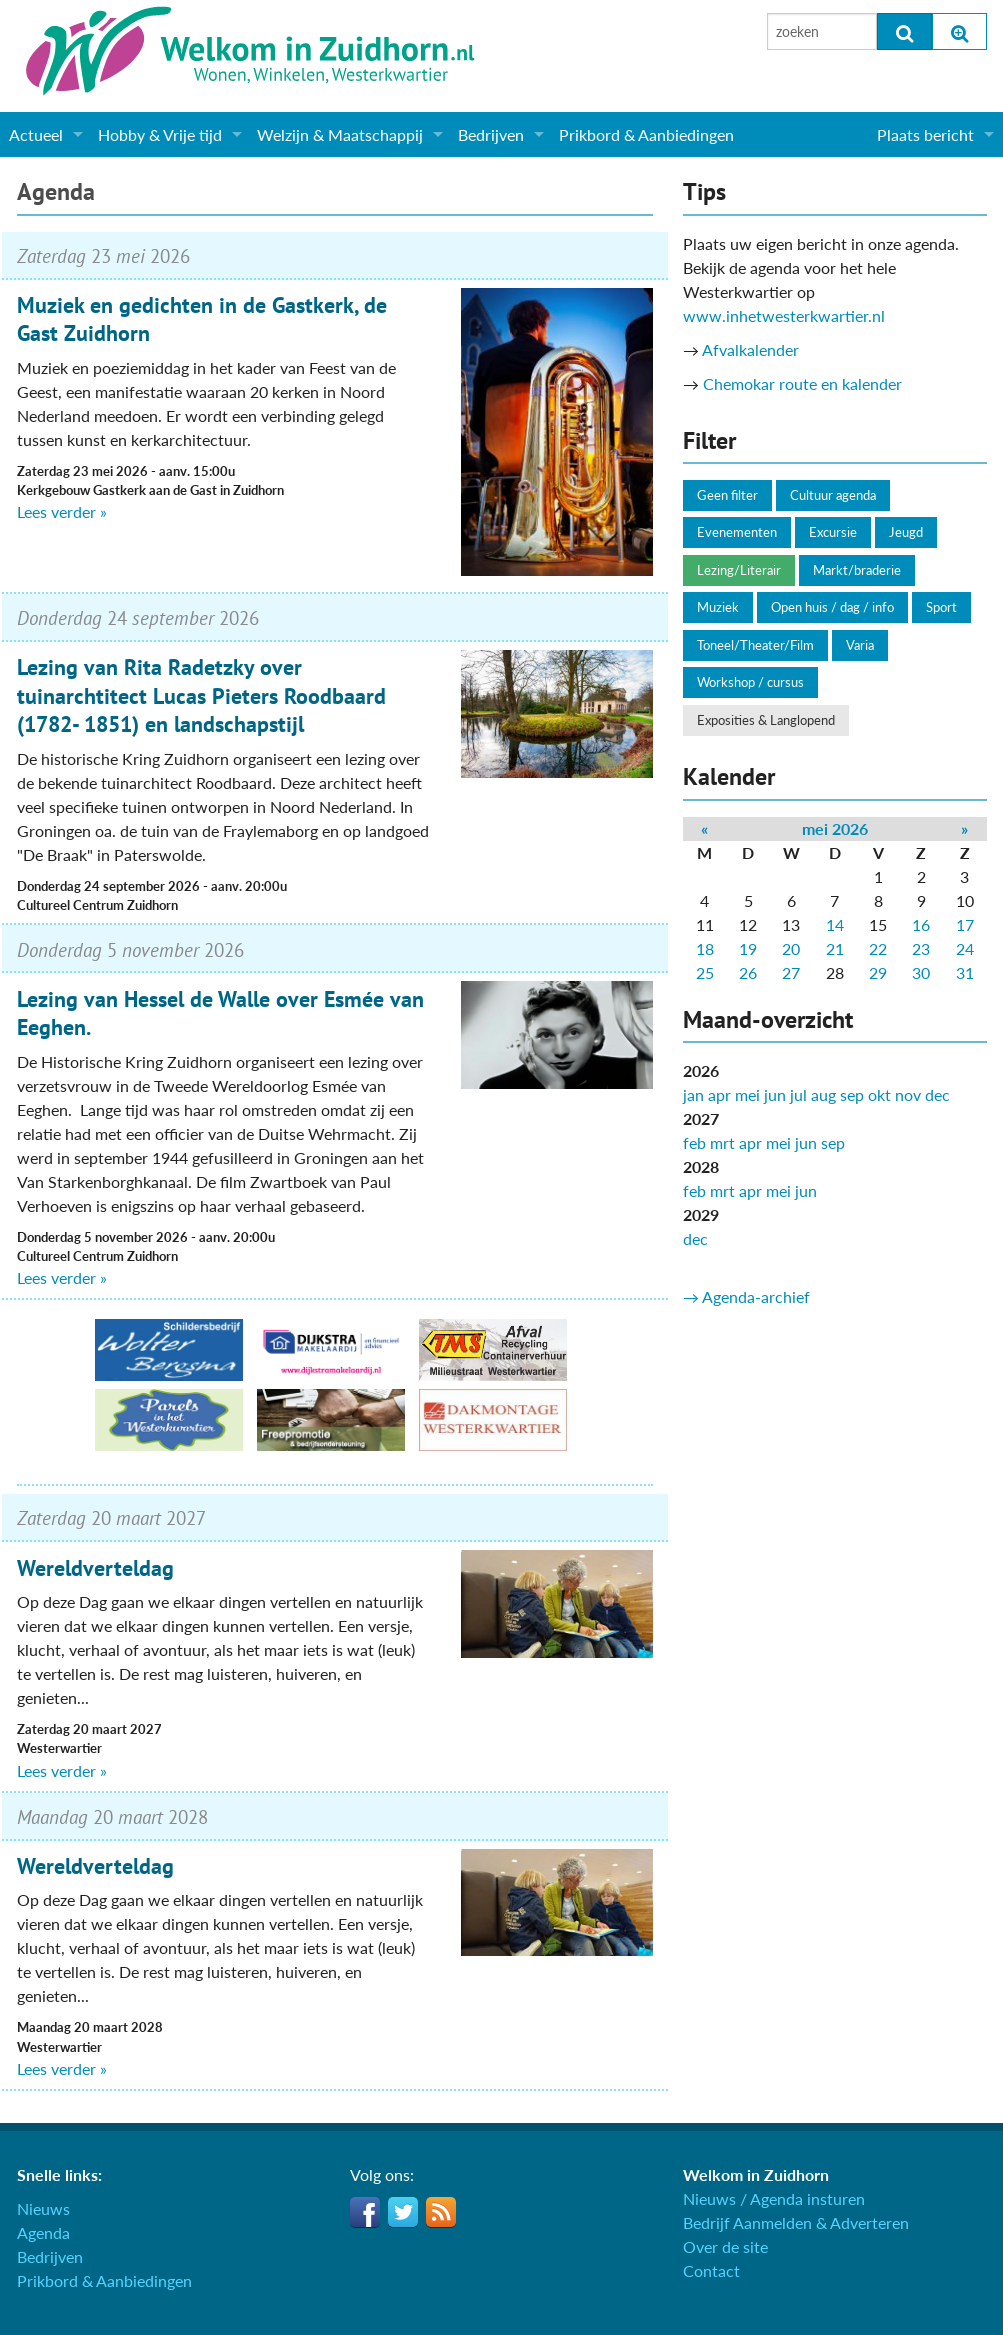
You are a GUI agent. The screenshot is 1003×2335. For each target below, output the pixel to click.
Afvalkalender (750, 349)
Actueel (36, 134)
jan (693, 1094)
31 (965, 972)
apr (719, 1094)
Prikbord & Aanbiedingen (646, 134)
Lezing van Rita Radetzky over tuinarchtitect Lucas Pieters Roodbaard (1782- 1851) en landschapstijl (201, 695)
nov (908, 1094)
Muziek (718, 607)
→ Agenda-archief (746, 1296)
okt (879, 1094)
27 (791, 972)
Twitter (403, 2212)
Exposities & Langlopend (766, 720)
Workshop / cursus (750, 682)
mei (747, 1094)
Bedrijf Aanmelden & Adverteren (796, 2222)
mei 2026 (835, 828)
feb (694, 1142)
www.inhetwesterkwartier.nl (784, 315)
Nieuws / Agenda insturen (774, 2198)
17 (965, 924)
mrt (722, 1142)
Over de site (725, 2246)
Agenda (56, 191)
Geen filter (727, 495)
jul (798, 1094)
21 (835, 948)
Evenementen (737, 532)
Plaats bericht (925, 134)
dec (937, 1094)
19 (748, 948)
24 (965, 948)
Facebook (365, 2212)
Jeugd (906, 532)
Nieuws (43, 2208)
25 (705, 972)
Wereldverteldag (95, 1568)
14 (835, 924)
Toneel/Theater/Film (755, 645)
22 (878, 948)
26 (748, 972)
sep (852, 1094)
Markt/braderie (857, 570)
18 (705, 948)
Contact (711, 2270)
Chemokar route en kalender (802, 383)
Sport (941, 607)
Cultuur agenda (833, 495)
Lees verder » (62, 511)
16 (921, 924)
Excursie (833, 532)
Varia (860, 645)
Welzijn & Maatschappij (340, 134)
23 (921, 948)
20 (791, 948)
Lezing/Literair (739, 570)
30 (921, 972)
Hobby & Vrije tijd (160, 134)
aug (823, 1094)
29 (878, 972)
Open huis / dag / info (832, 607)
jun (775, 1094)
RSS (441, 2212)
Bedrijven (491, 134)
